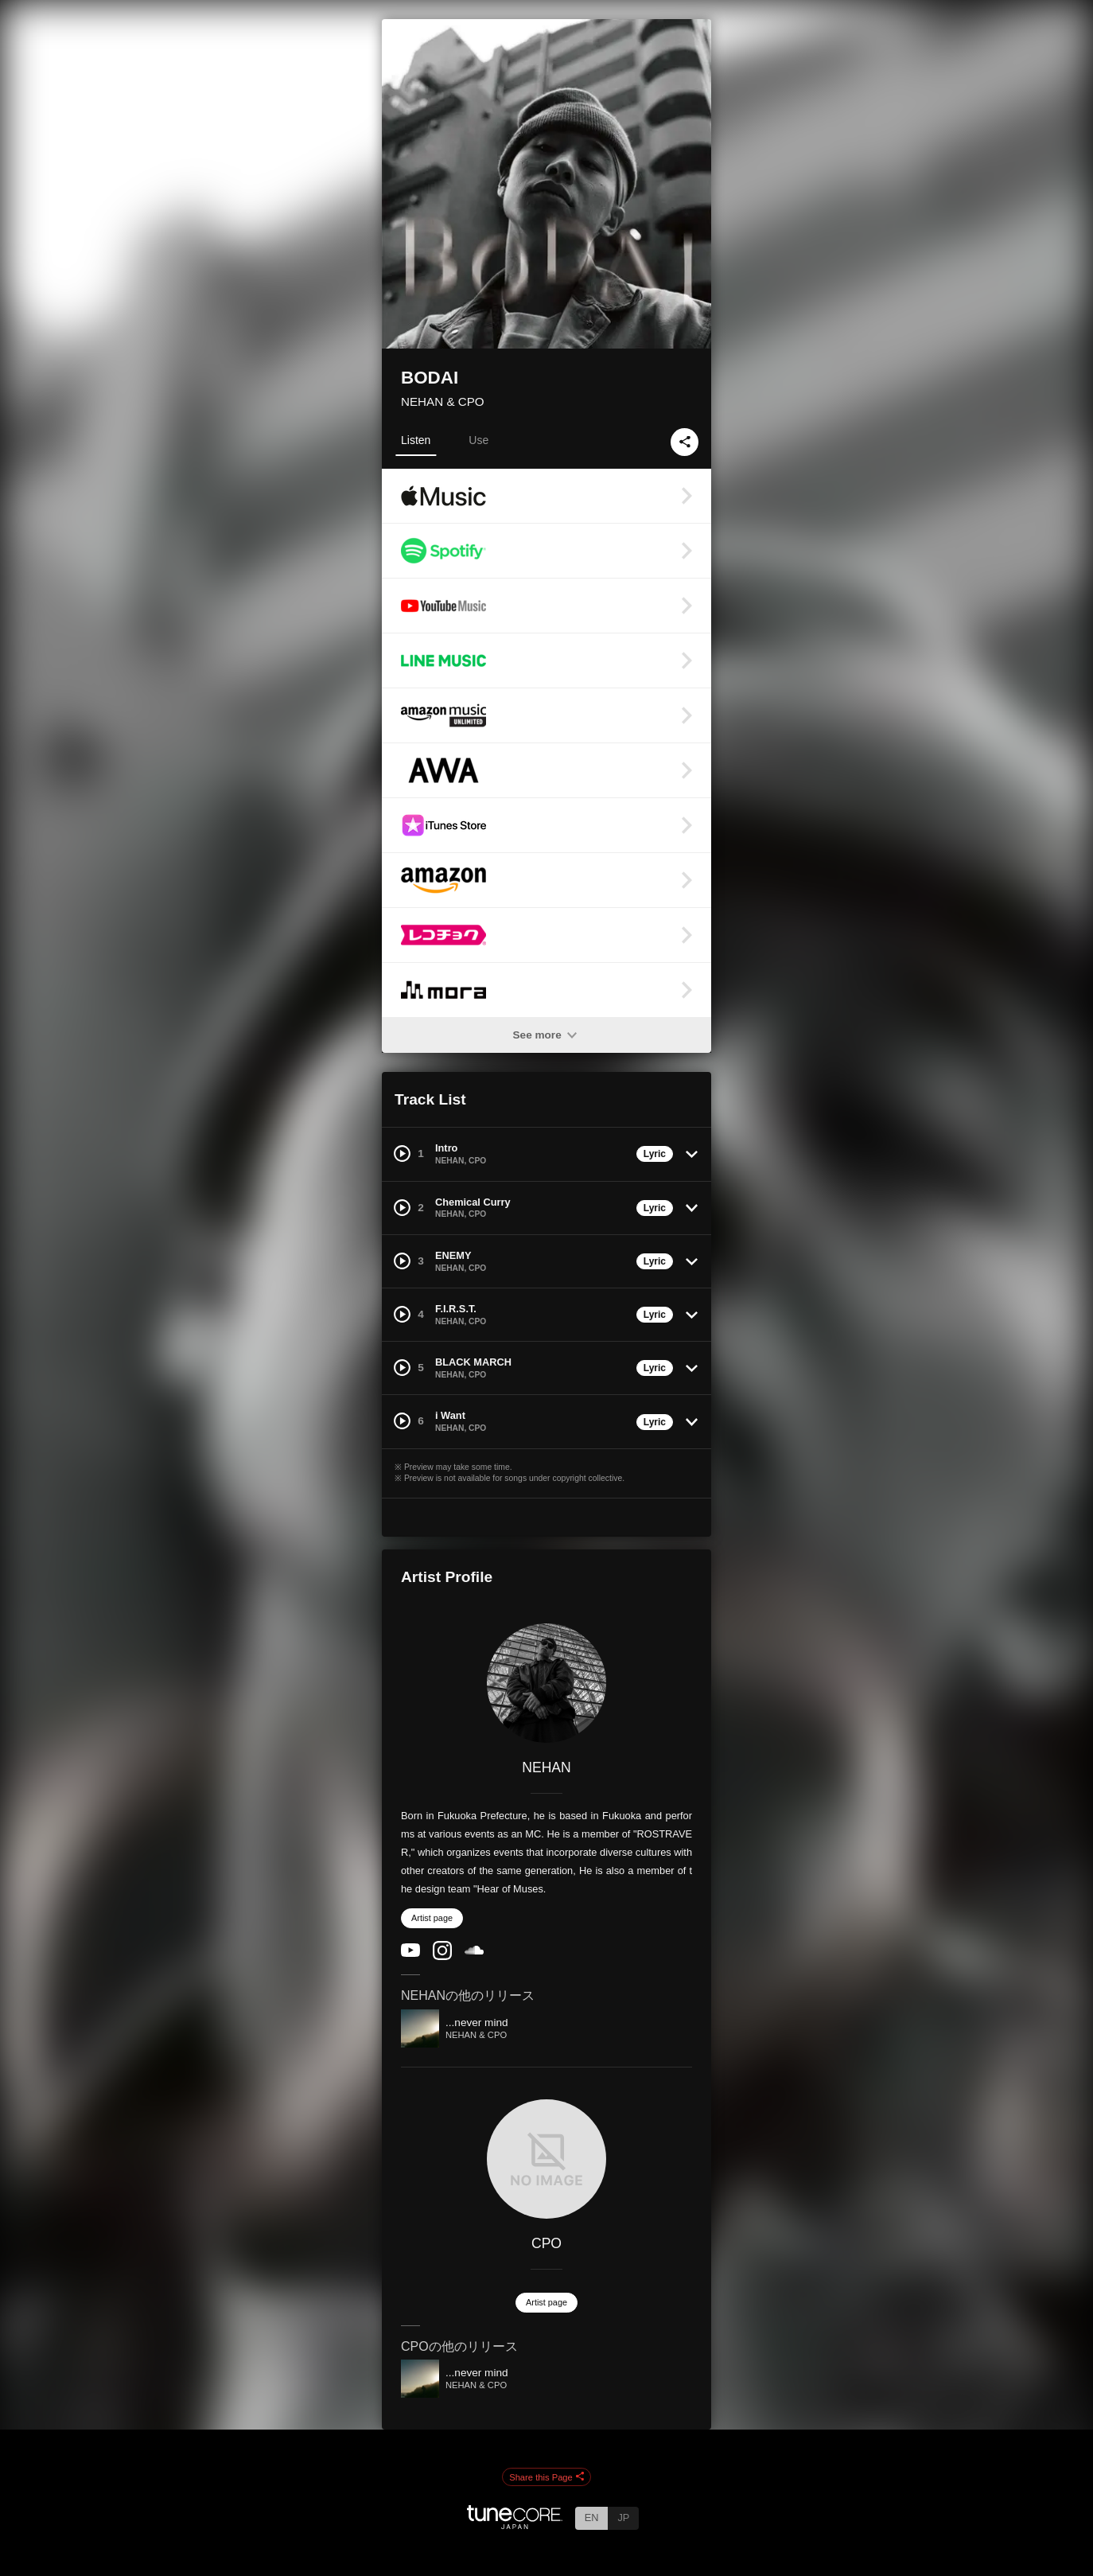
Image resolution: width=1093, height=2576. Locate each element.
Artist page (432, 1918)
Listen (415, 440)
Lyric (655, 1153)
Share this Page (546, 2477)
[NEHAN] (546, 1683)
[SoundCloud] (474, 1951)
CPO (546, 2243)
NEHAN (546, 1767)
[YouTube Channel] (410, 1953)
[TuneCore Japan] (514, 2524)
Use (478, 440)
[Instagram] (442, 1956)
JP (623, 2517)
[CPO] (546, 2159)
